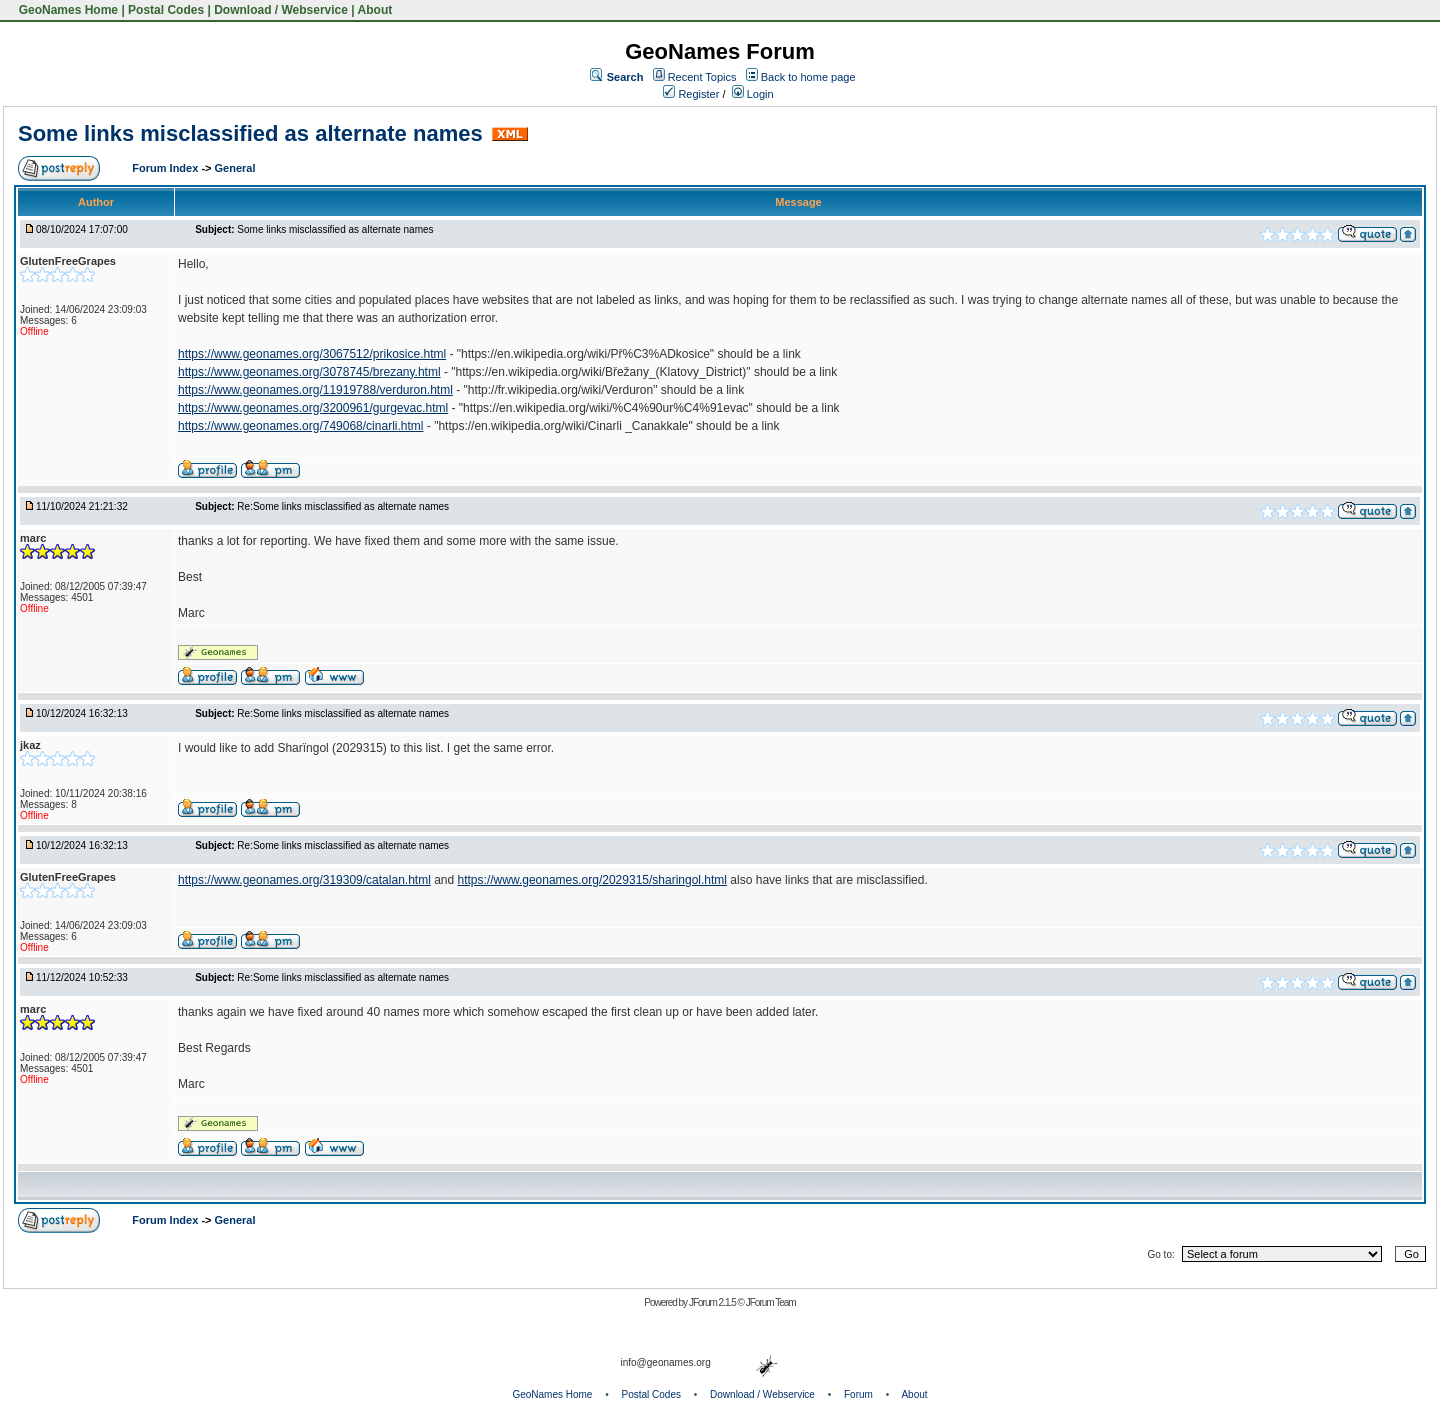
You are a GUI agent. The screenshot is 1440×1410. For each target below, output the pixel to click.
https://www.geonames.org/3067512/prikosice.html (312, 354)
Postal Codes (166, 10)
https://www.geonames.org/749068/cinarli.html (300, 426)
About (375, 10)
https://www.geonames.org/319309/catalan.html (304, 880)
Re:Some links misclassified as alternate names (343, 506)
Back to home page (808, 77)
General (235, 168)
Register (691, 94)
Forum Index (166, 168)
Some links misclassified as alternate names (250, 133)
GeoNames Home (66, 10)
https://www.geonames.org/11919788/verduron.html (315, 390)
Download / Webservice (281, 10)
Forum (858, 1394)
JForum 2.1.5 (713, 1302)
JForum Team (771, 1302)
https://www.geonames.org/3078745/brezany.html (309, 372)
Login (753, 94)
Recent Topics (702, 77)
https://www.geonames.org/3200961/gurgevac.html (313, 408)
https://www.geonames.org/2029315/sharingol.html (593, 880)
